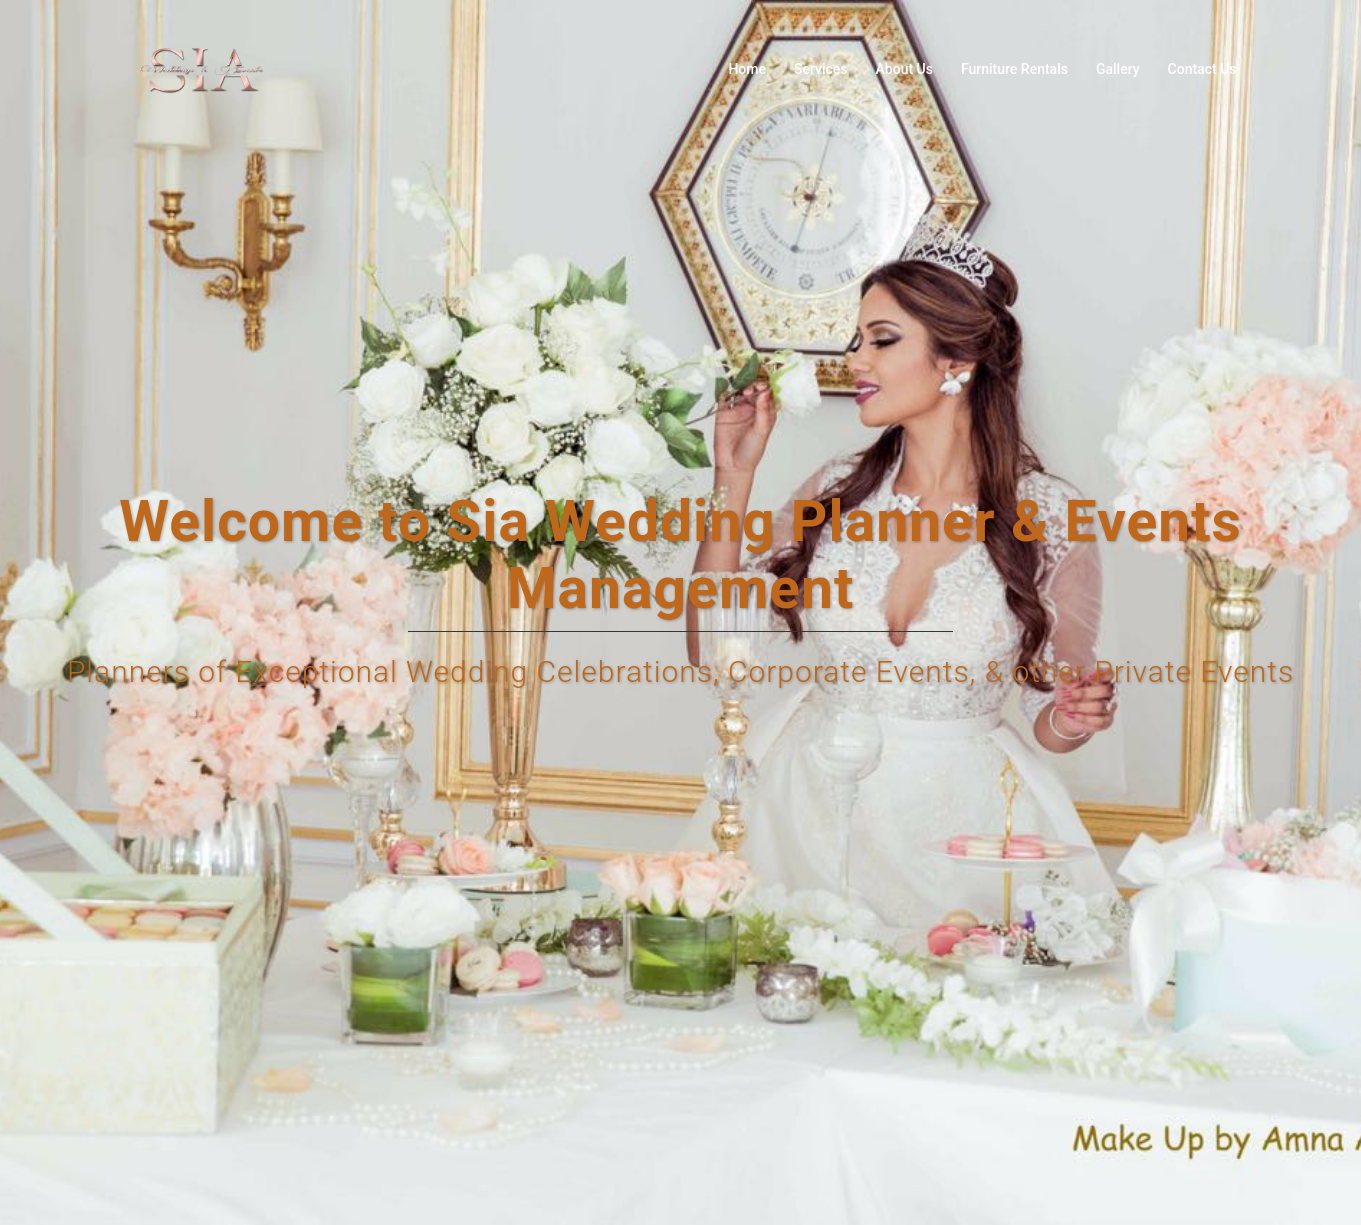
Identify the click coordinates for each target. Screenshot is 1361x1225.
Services (821, 69)
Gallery (1118, 69)
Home (747, 69)
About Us (904, 69)
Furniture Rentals (1014, 69)
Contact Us (1202, 69)
